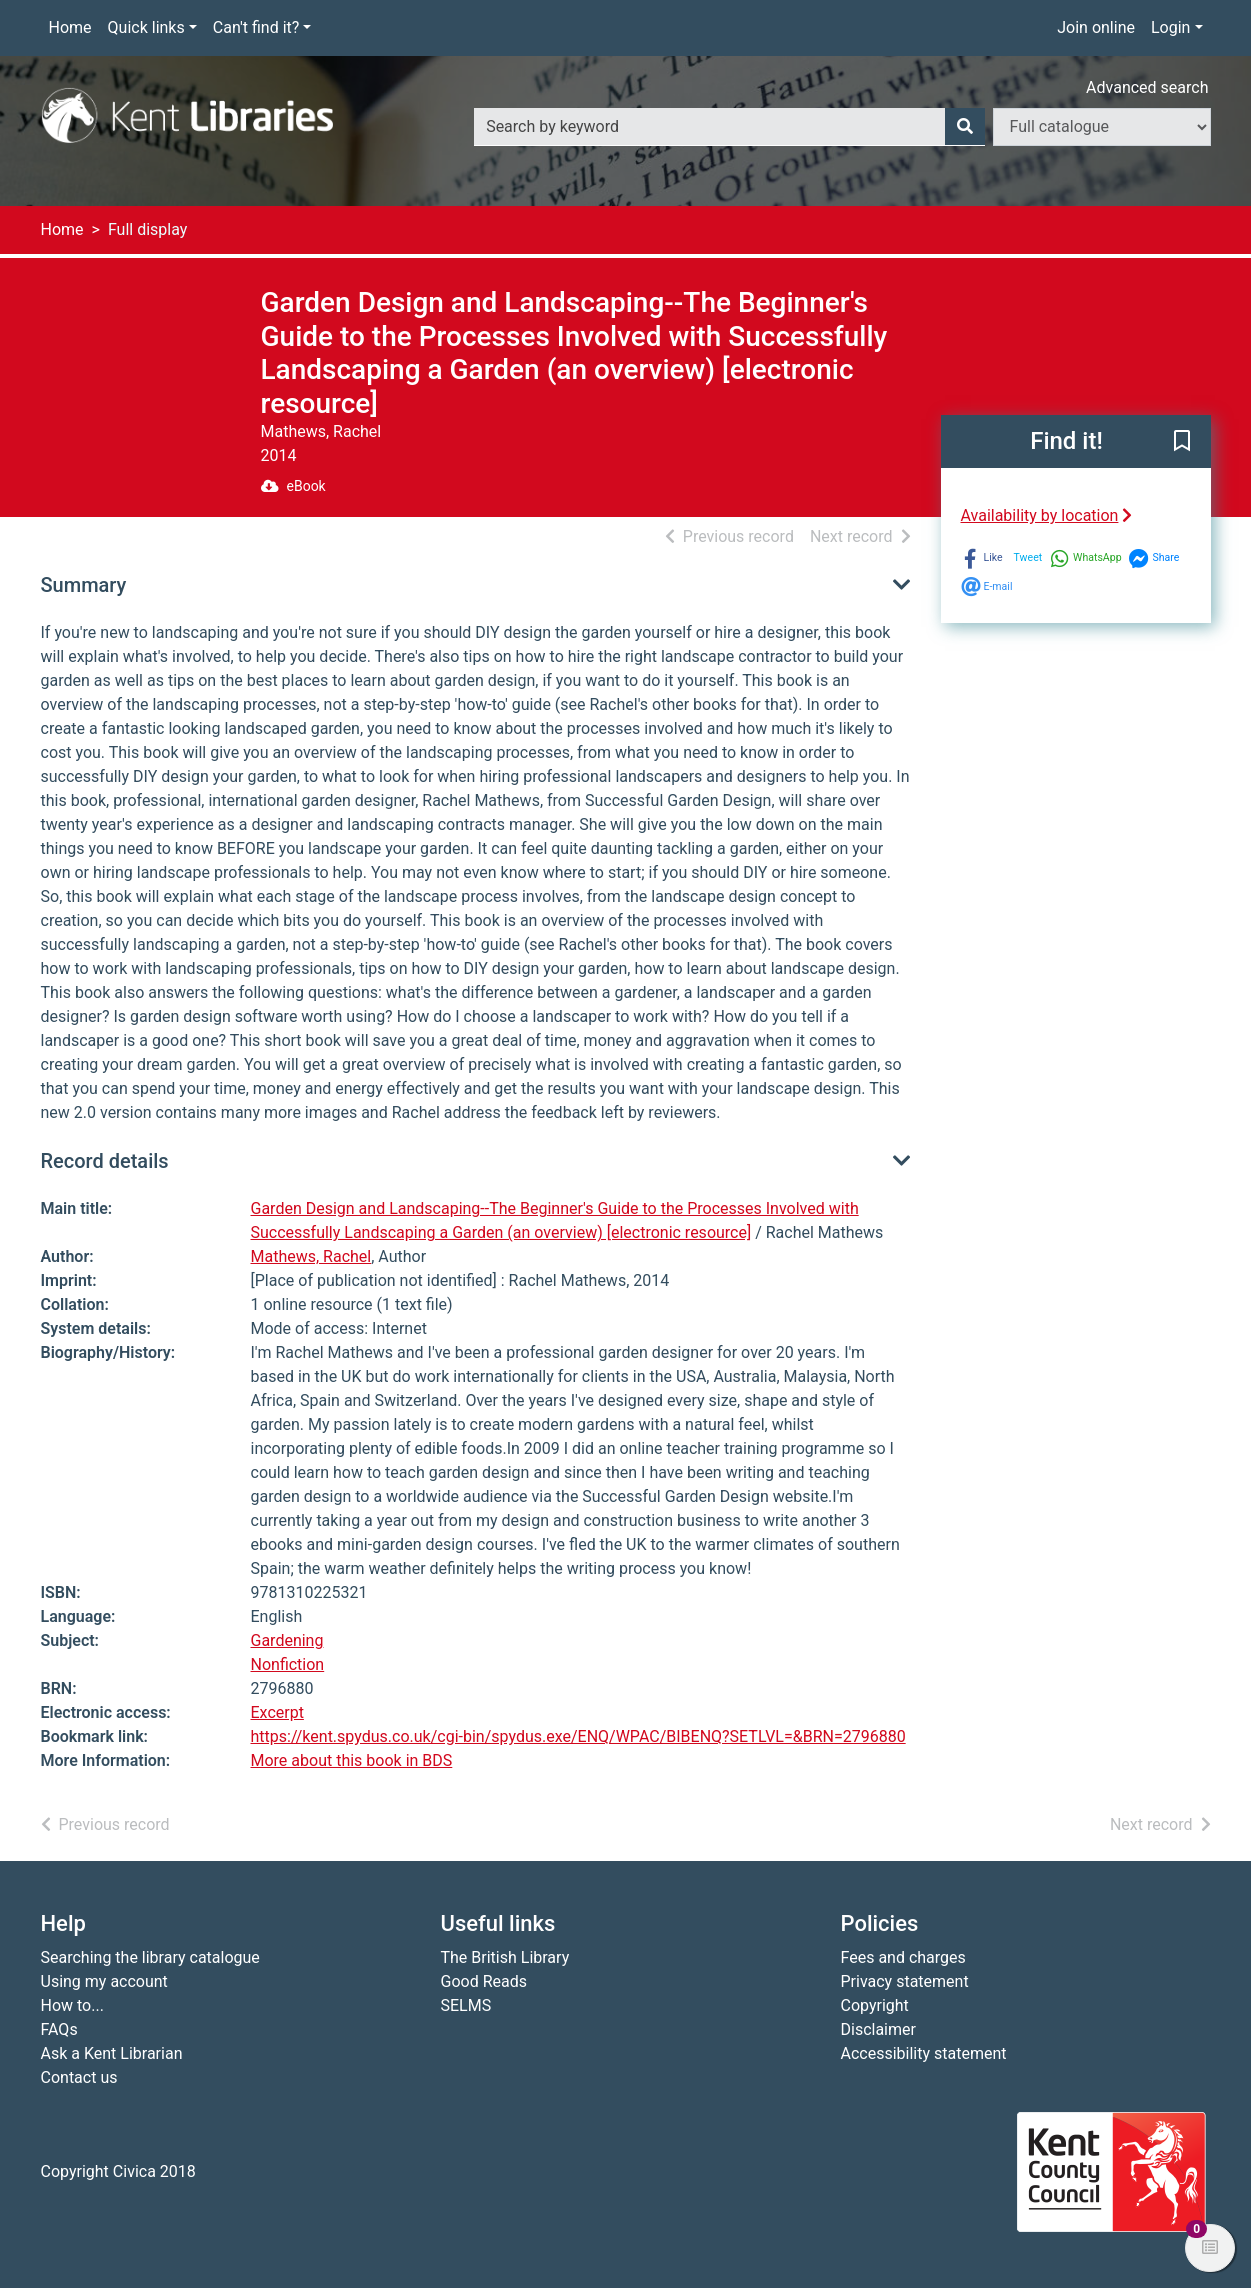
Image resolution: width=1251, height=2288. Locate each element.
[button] (1182, 443)
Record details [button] (105, 1161)
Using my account (104, 1981)
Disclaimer (878, 2029)
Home (70, 27)
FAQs (59, 2029)
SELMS (466, 2005)
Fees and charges (903, 1957)
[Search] (965, 127)
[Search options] (1102, 127)
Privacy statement (905, 1981)
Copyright (875, 2005)
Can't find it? (256, 27)
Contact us (79, 2077)
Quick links (146, 27)
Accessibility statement (924, 2053)
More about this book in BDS (352, 1760)
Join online (1096, 27)
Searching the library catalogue (150, 1957)
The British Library (505, 1957)
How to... (72, 2005)
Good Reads (484, 1981)
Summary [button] (84, 585)
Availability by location (1047, 515)
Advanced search (1147, 87)
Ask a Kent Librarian (112, 2053)
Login (1170, 27)
